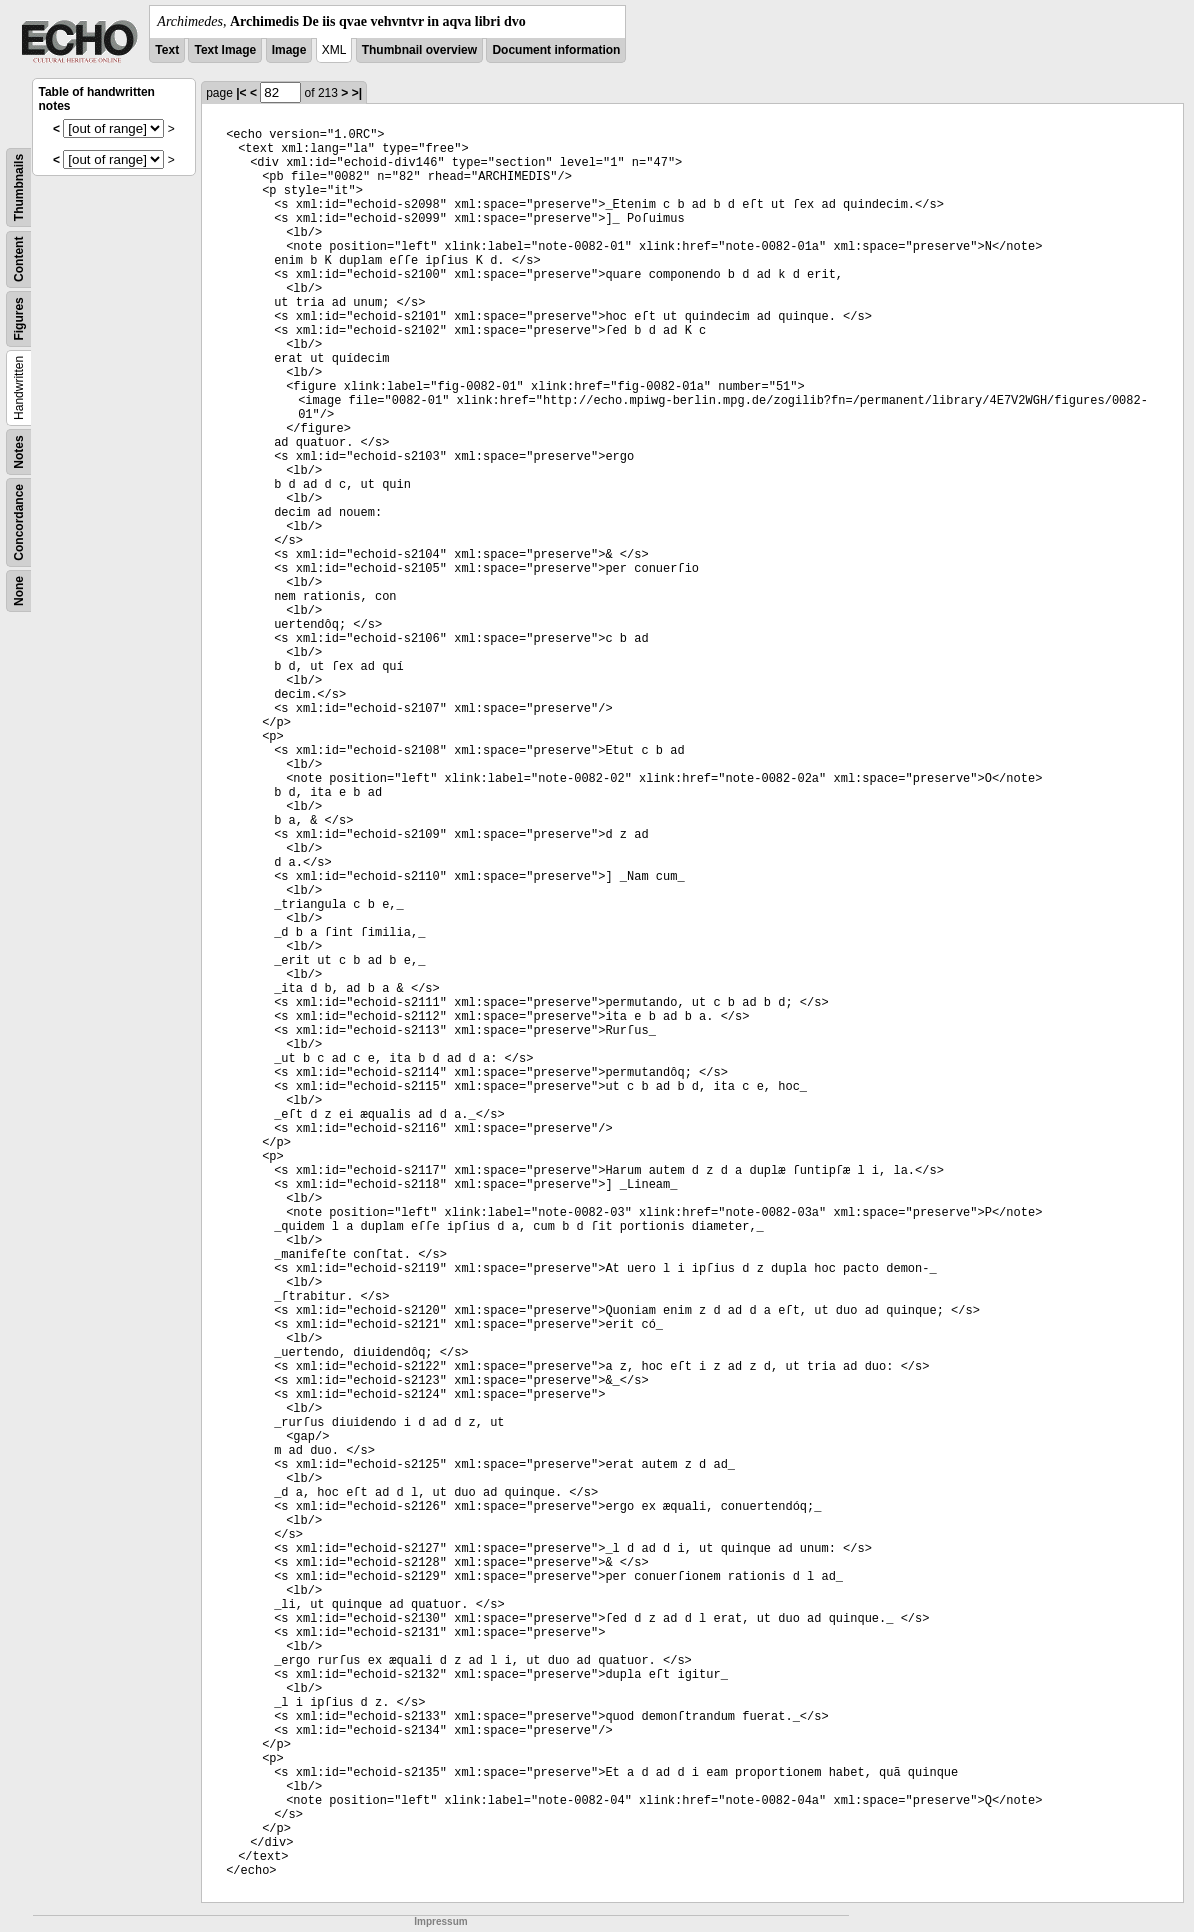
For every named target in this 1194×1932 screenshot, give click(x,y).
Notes (19, 451)
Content (19, 259)
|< (241, 93)
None (19, 591)
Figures (19, 318)
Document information (556, 50)
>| (357, 93)
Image (289, 50)
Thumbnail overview (419, 50)
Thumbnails (19, 187)
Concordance (19, 522)
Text (167, 50)
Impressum (440, 1921)
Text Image (225, 50)
